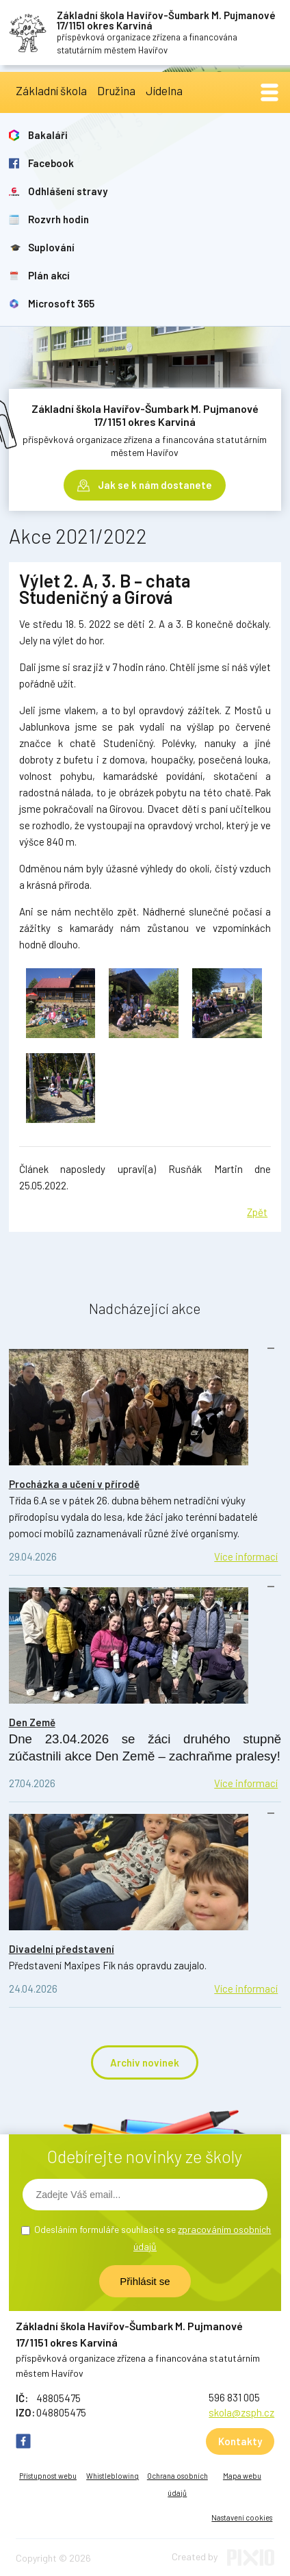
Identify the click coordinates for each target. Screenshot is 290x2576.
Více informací (246, 1556)
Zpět (257, 1212)
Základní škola (51, 90)
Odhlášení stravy (67, 191)
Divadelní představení (61, 1949)
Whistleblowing (112, 2475)
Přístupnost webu (48, 2475)
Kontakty (240, 2441)
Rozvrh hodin (58, 219)
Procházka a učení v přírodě (74, 1484)
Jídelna (164, 90)
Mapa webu (242, 2475)
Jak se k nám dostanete (155, 485)
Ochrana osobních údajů (177, 2484)
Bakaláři (48, 135)
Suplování (51, 247)
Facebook (51, 163)
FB (23, 2441)
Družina (116, 90)
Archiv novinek (144, 2062)
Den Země (32, 1722)
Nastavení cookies (241, 2517)
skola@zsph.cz (241, 2412)
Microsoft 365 (61, 303)
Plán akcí (49, 275)
